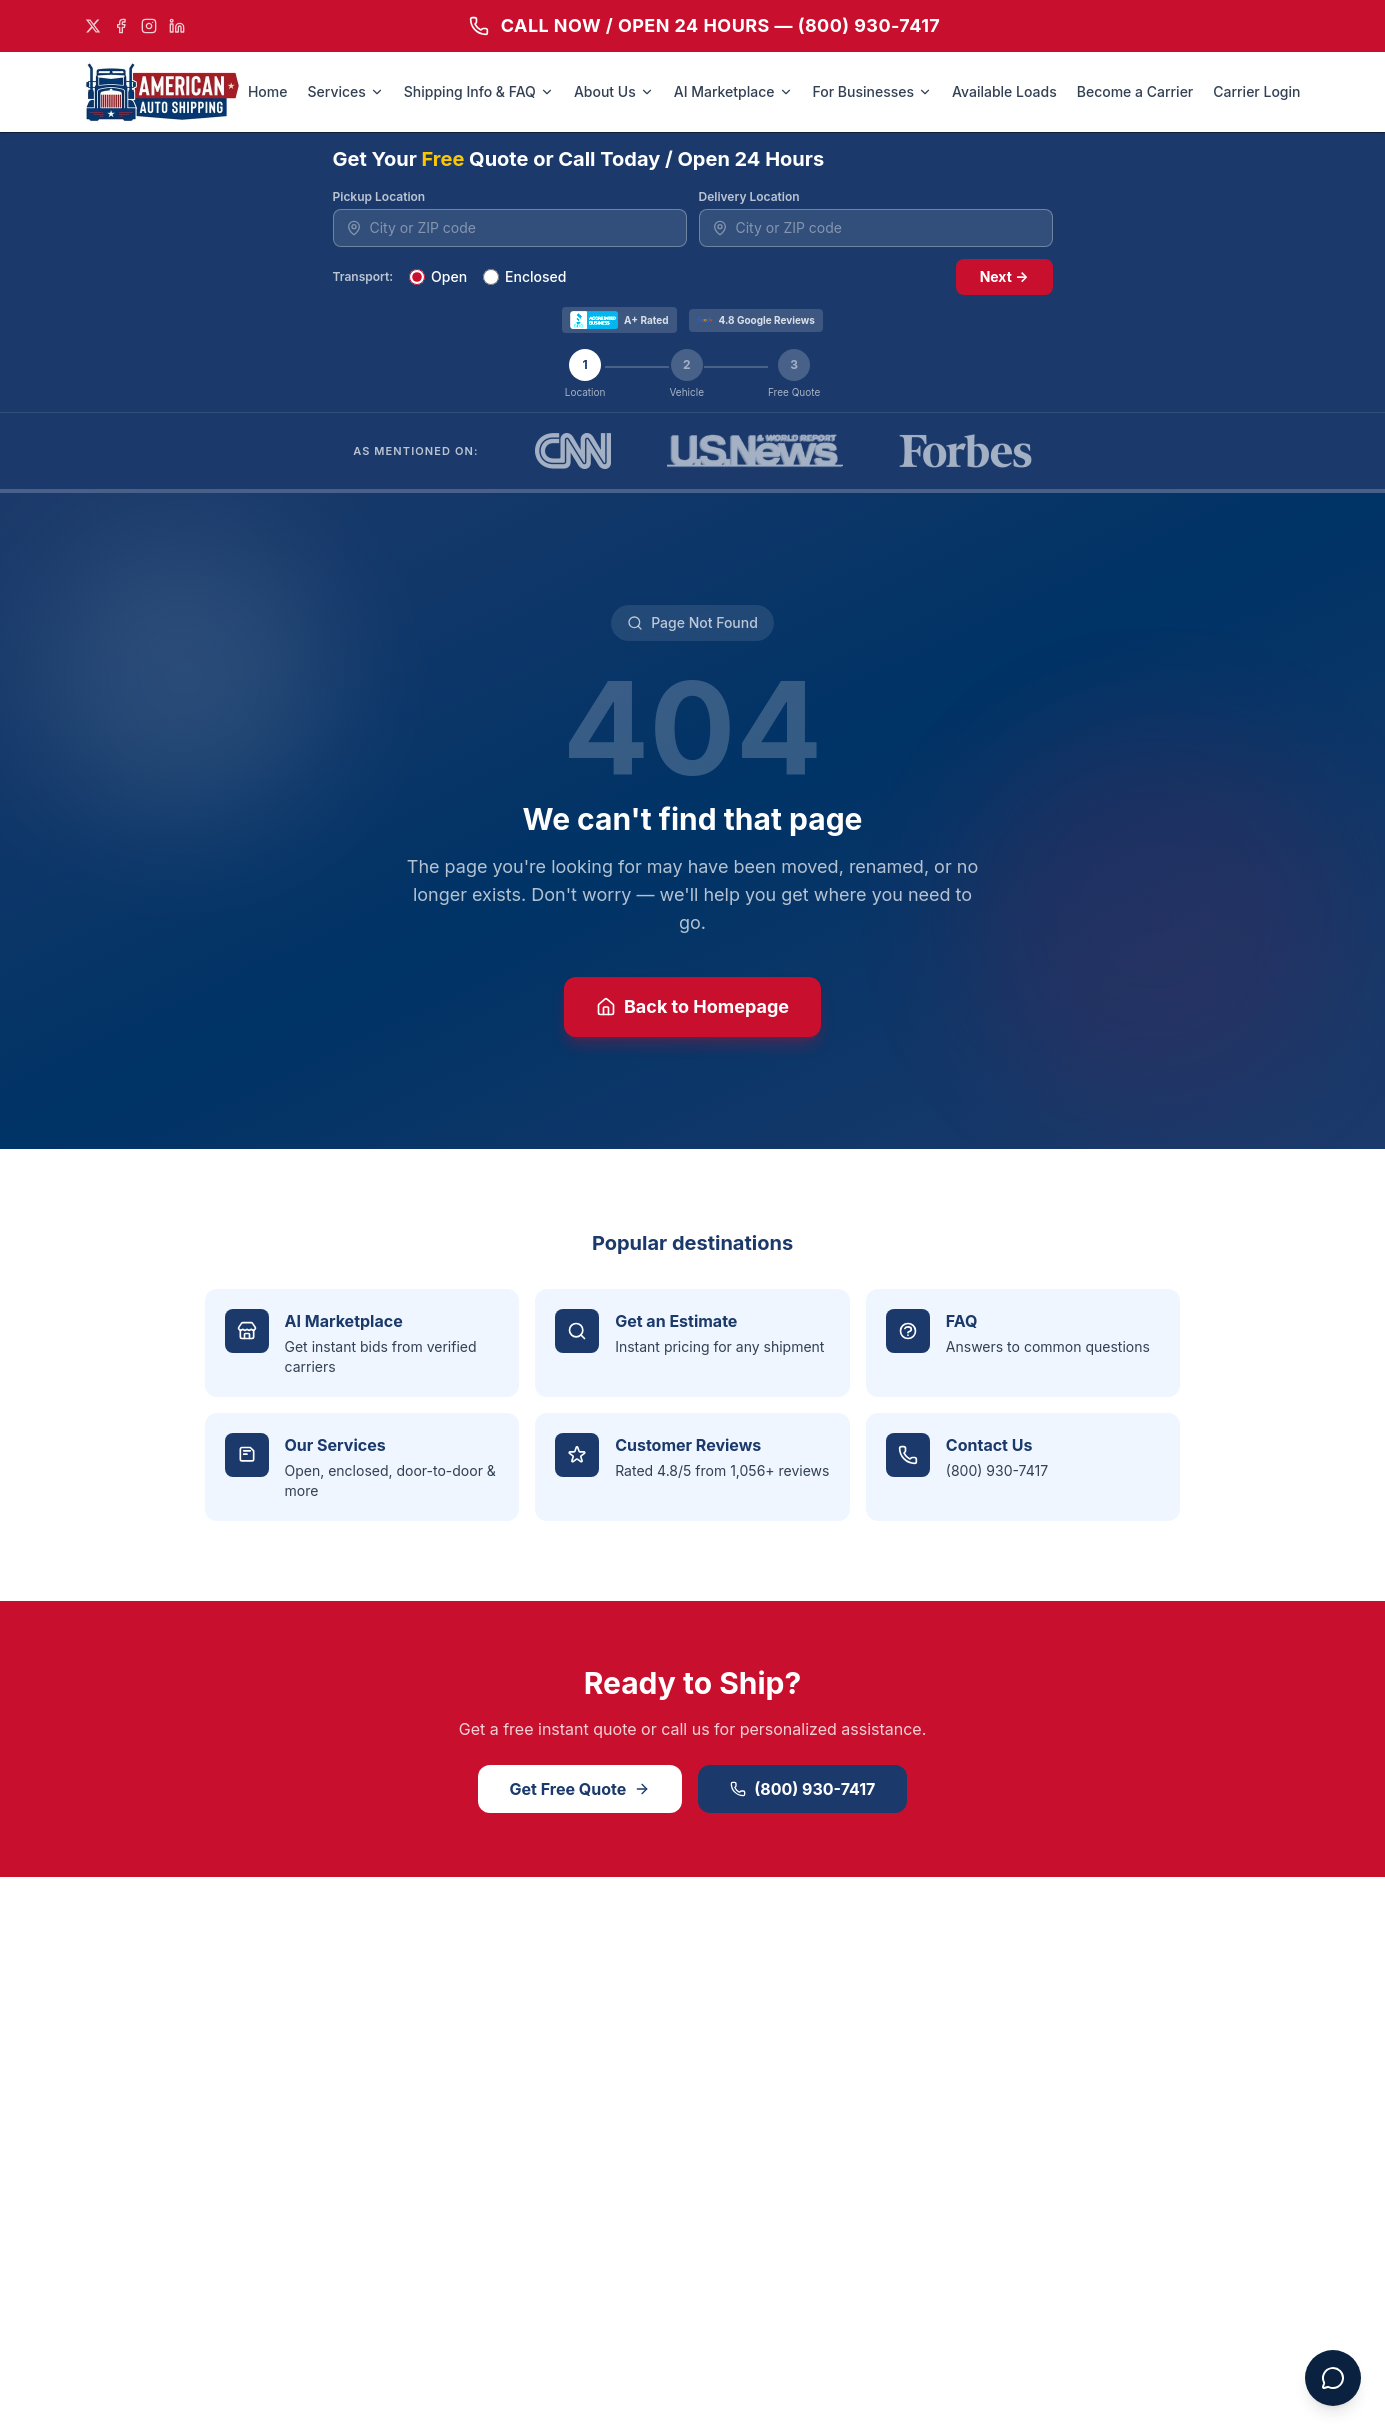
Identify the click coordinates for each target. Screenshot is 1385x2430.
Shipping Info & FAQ (479, 91)
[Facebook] (121, 26)
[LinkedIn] (177, 26)
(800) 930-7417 (802, 1789)
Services (345, 91)
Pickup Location (379, 196)
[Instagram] (149, 26)
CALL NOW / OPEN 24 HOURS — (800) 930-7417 (705, 25)
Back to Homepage (692, 1006)
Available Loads (1004, 91)
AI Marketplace (733, 91)
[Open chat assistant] (1333, 2378)
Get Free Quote (580, 1789)
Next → (1004, 276)
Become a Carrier (1135, 91)
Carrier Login (1256, 91)
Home (268, 91)
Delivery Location (749, 196)
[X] (93, 26)
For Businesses (873, 91)
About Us (614, 91)
